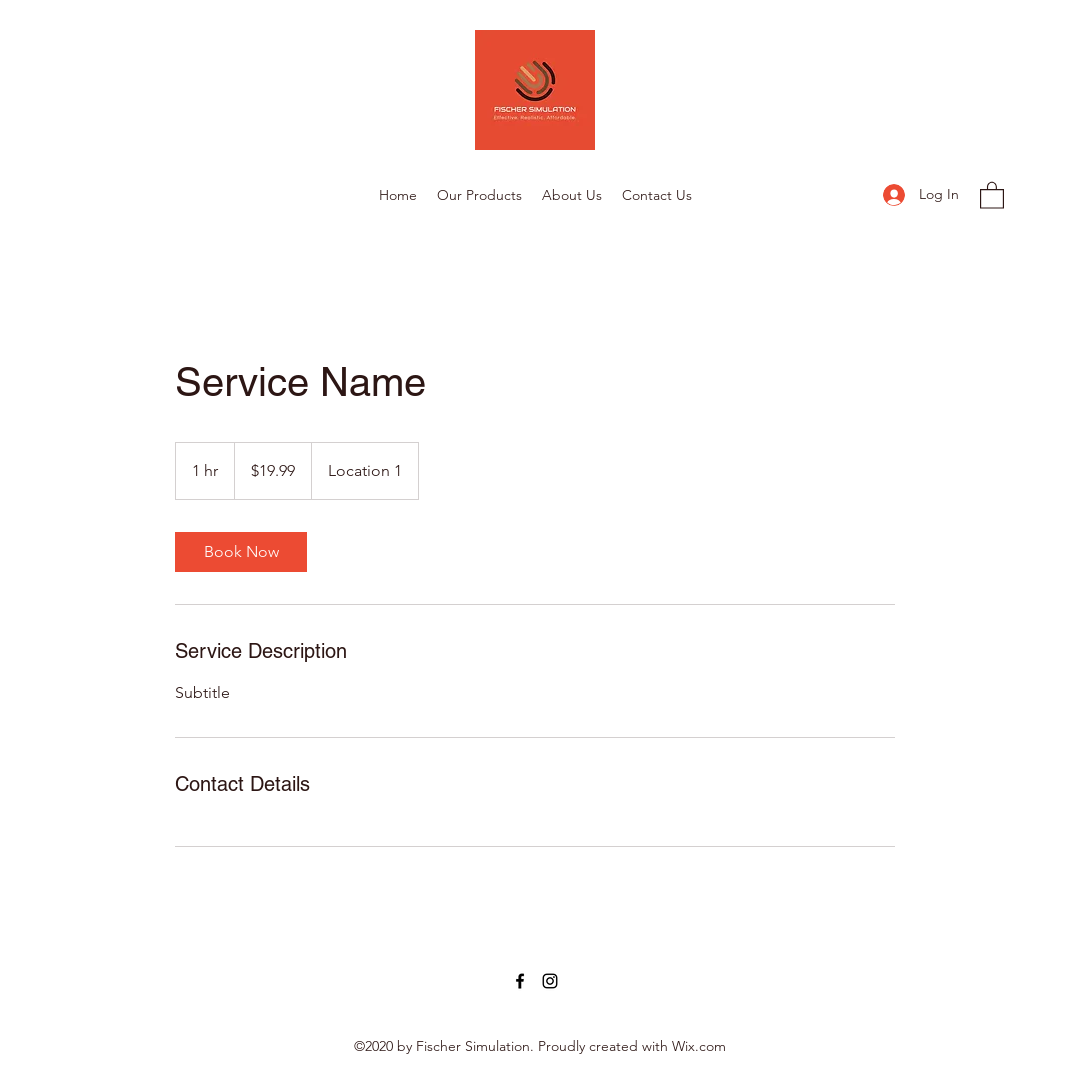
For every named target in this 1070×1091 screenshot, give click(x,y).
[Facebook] (520, 981)
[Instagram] (550, 981)
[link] (241, 552)
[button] (992, 194)
